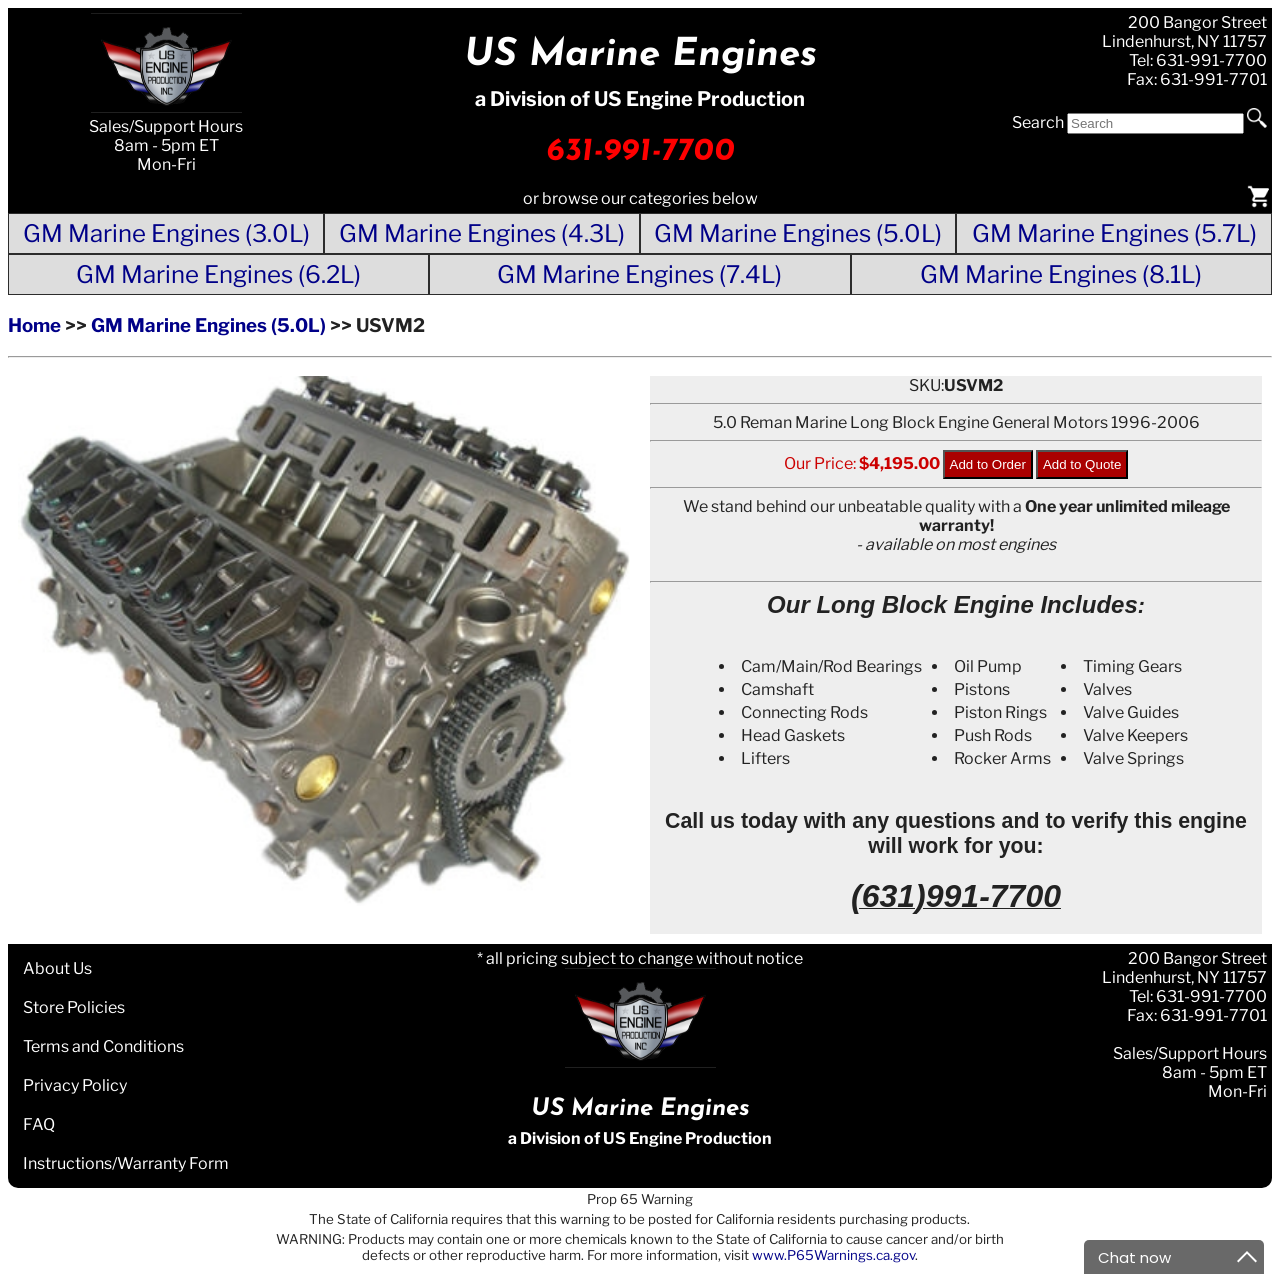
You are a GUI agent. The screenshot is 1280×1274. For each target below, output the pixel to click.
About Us (57, 968)
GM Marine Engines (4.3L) (482, 233)
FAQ (39, 1124)
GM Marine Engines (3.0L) (166, 233)
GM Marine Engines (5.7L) (1114, 233)
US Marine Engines (640, 55)
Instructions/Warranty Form (126, 1163)
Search (1038, 122)
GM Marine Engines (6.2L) (218, 274)
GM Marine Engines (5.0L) (798, 233)
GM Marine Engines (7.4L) (639, 274)
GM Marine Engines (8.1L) (1061, 274)
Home (34, 325)
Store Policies (74, 1007)
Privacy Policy (75, 1085)
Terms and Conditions (103, 1046)
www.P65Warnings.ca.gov (833, 1255)
